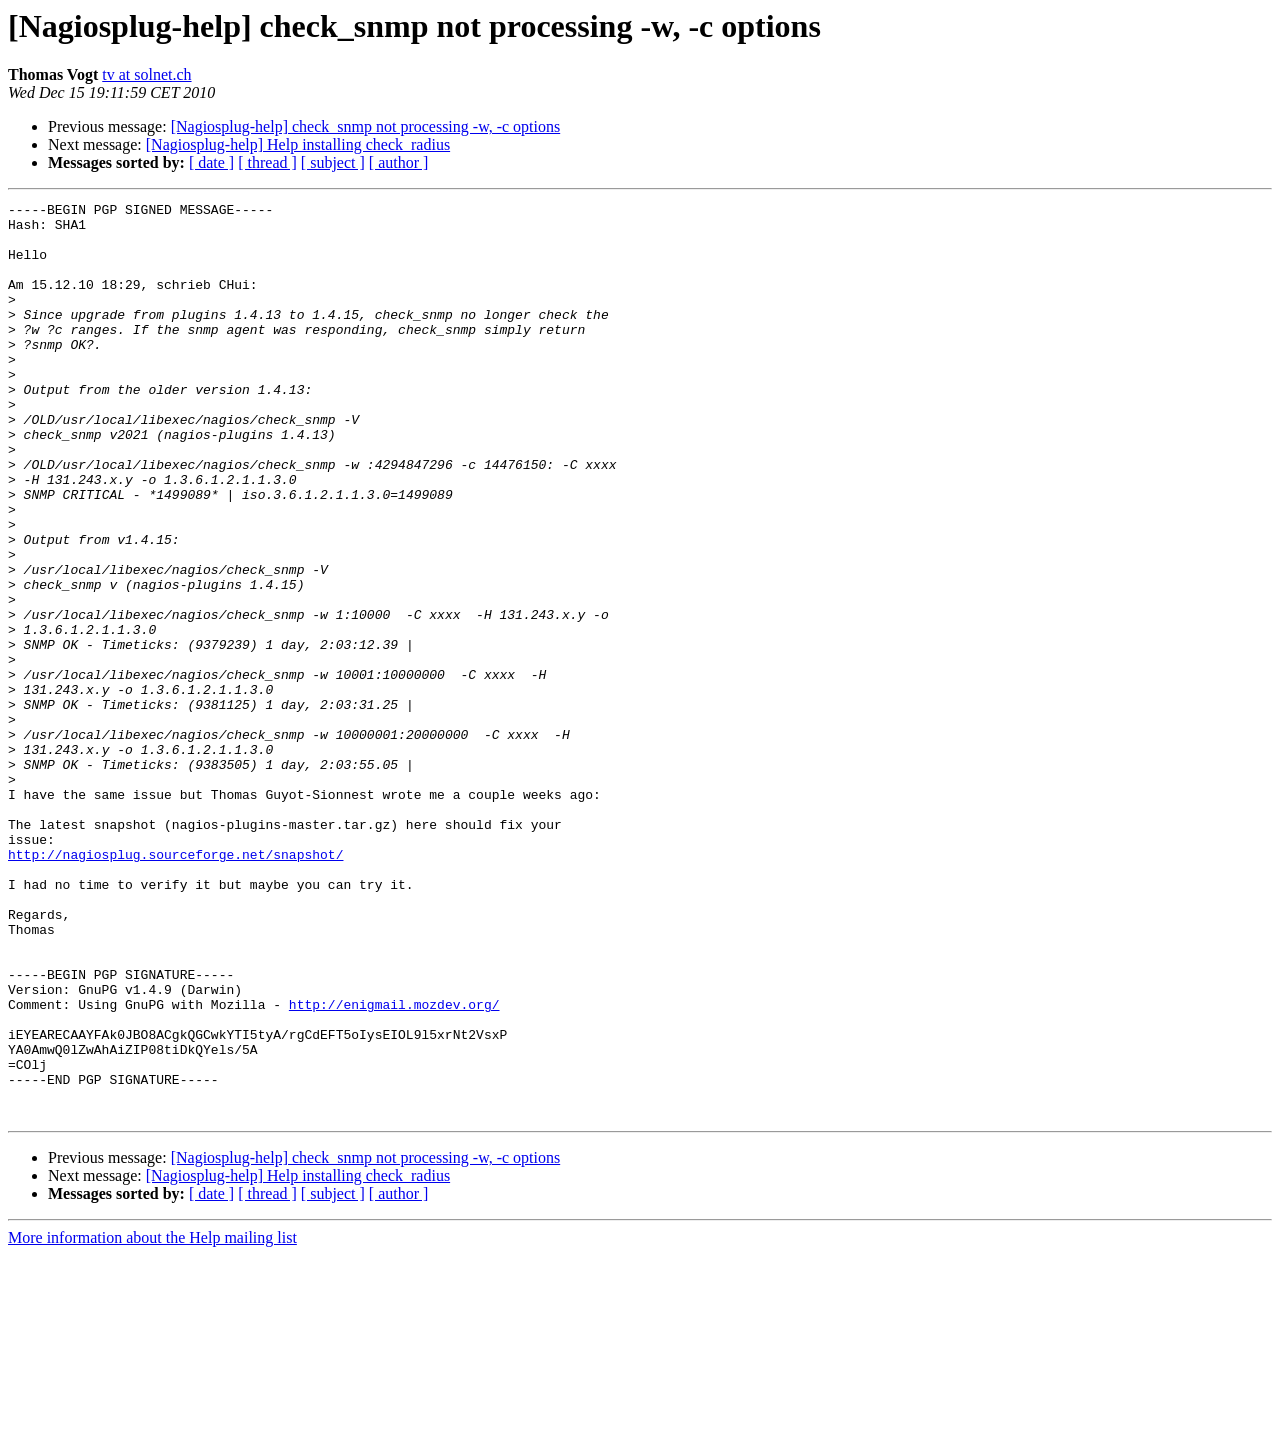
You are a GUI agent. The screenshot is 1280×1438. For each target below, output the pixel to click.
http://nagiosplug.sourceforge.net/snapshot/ (175, 986)
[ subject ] (333, 162)
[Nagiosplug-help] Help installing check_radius (298, 144)
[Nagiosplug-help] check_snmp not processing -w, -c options (366, 126)
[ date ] (211, 162)
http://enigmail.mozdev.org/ (394, 1166)
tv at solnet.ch (146, 74)
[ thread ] (267, 162)
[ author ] (399, 162)
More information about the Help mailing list (152, 1420)
